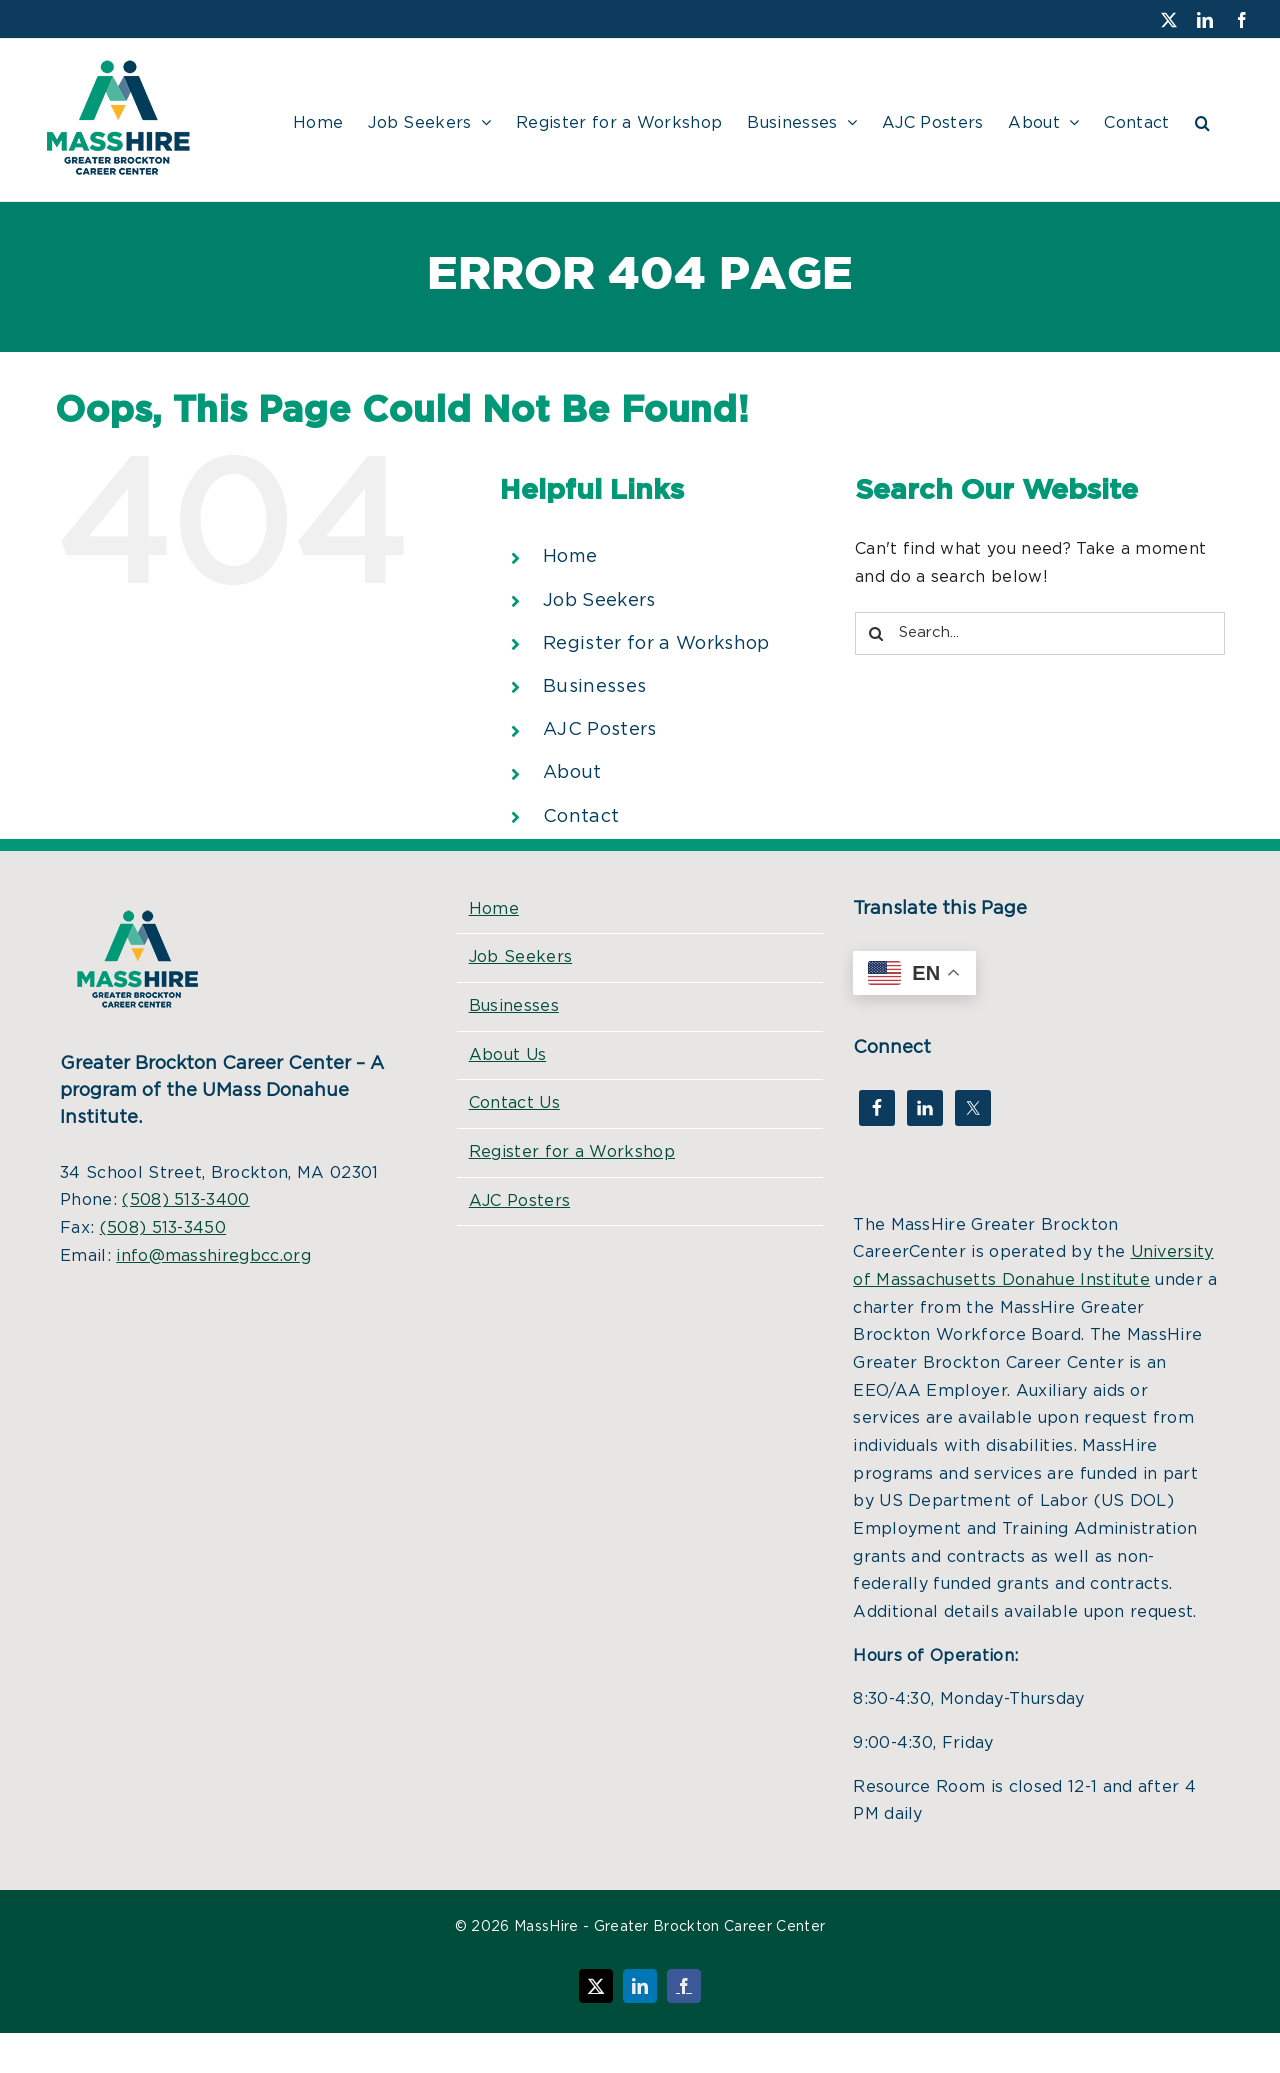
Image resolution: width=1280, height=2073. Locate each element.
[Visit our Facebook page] (1242, 20)
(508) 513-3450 (163, 1228)
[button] (1202, 120)
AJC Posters (600, 730)
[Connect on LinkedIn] (1205, 20)
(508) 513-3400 (185, 1200)
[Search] (876, 633)
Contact (581, 817)
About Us (508, 1055)
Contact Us (514, 1103)
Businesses (594, 687)
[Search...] (1040, 633)
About (572, 773)
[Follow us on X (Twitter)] (1169, 20)
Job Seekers (599, 601)
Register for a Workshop (656, 644)
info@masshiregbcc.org (213, 1256)
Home (570, 557)
